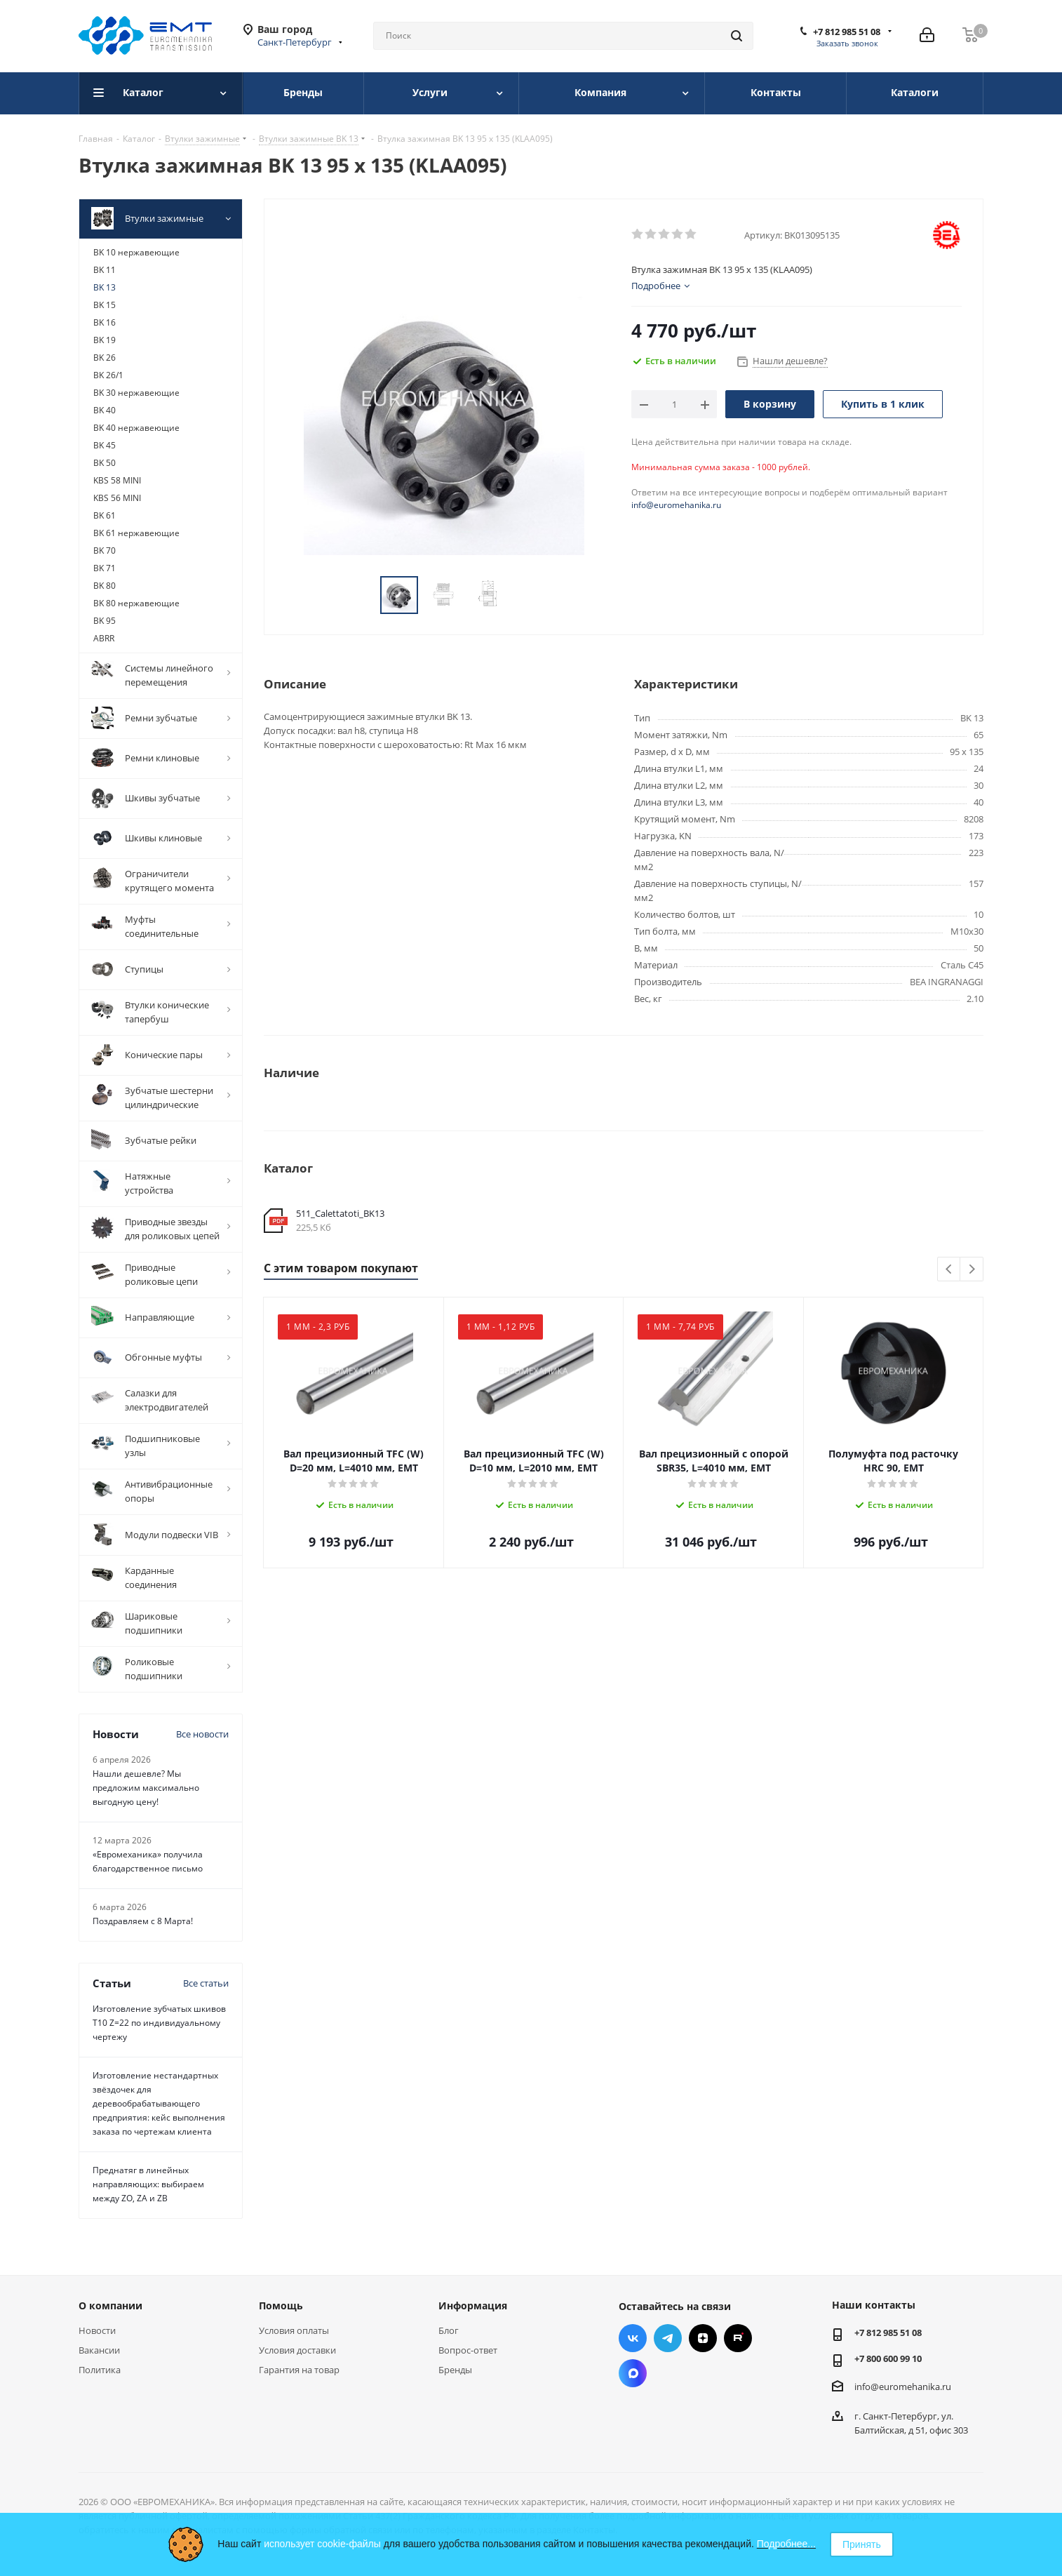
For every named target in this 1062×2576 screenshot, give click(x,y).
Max (633, 2373)
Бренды (455, 2369)
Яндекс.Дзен (703, 2338)
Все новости (202, 1734)
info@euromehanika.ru (676, 505)
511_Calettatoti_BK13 (340, 1213)
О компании (110, 2305)
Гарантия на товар (299, 2369)
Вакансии (99, 2350)
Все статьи (206, 1983)
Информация (472, 2305)
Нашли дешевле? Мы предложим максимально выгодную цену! (146, 1788)
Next (971, 1269)
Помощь (281, 2305)
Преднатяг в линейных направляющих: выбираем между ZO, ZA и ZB (148, 2184)
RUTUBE (738, 2338)
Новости (97, 2330)
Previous (949, 1269)
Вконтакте (633, 2338)
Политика (100, 2369)
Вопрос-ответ (467, 2350)
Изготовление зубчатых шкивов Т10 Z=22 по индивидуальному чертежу (159, 2023)
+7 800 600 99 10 (888, 2358)
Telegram (668, 2338)
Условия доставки (297, 2350)
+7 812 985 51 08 (846, 31)
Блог (448, 2330)
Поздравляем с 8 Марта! (143, 1921)
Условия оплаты (294, 2330)
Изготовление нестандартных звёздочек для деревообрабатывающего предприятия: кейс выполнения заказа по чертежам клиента (159, 2103)
